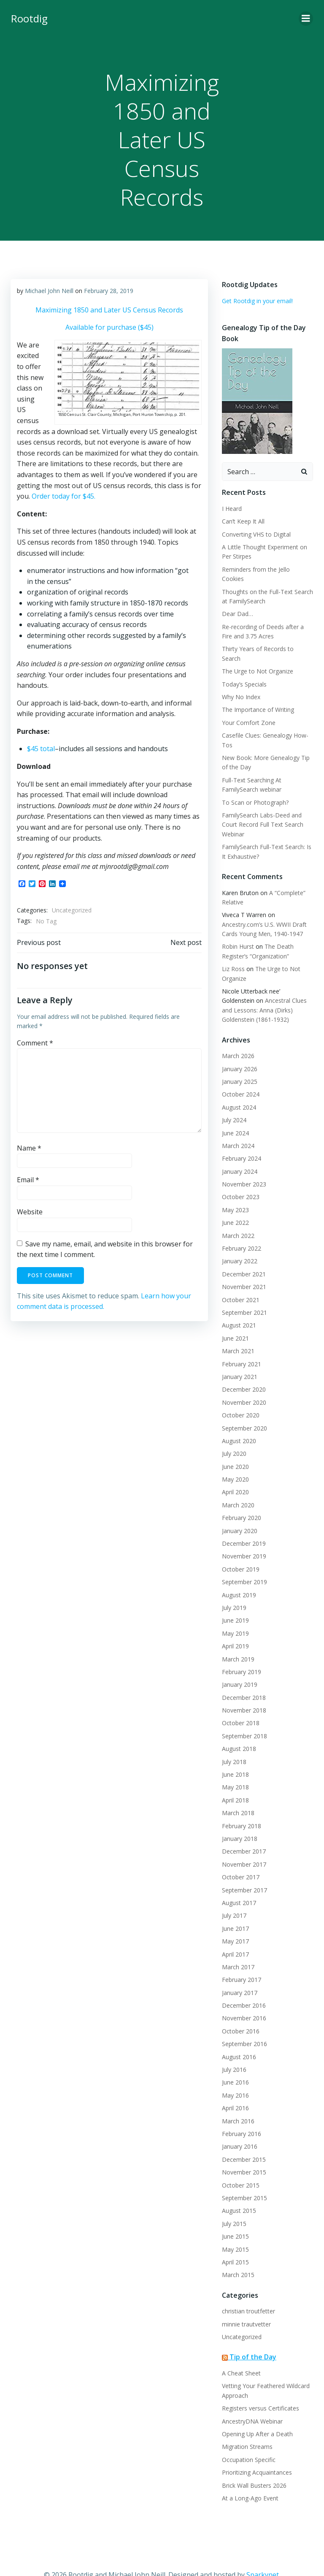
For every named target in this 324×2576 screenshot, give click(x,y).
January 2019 (238, 1665)
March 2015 (237, 2255)
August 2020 (238, 1421)
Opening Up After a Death (256, 2414)
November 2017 (243, 1844)
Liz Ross (232, 949)
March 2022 (237, 1216)
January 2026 (238, 1049)
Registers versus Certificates (259, 2389)
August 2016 (238, 2037)
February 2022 (240, 1228)
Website (29, 1211)
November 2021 (243, 1267)
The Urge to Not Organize (256, 652)
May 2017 (234, 1921)
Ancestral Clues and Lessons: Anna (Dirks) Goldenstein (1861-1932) (265, 990)
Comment (34, 1042)
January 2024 (238, 1152)
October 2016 (240, 2011)
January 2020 (238, 1511)
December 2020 (243, 1370)
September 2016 (243, 2024)
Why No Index (240, 677)
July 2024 (233, 1100)
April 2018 (234, 1780)
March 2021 (237, 1331)
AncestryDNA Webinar (251, 2401)
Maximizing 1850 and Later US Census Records (109, 309)
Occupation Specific (248, 2440)
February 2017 (240, 1960)
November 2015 (243, 2153)
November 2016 (243, 1999)
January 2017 (238, 1973)
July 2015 (233, 2204)
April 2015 (234, 2242)
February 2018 (240, 1806)
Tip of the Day (252, 2337)
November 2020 (243, 1383)
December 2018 (243, 1678)
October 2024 (240, 1075)
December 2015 (243, 2140)
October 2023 (240, 1177)
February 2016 (240, 2114)
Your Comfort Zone (248, 703)
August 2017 (238, 1883)
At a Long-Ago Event (249, 2478)
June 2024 (234, 1113)
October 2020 (240, 1395)
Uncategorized (71, 910)
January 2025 (238, 1062)
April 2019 (234, 1626)
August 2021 (238, 1306)
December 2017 (243, 1832)
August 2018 (238, 1729)
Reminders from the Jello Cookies (267, 569)
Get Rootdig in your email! (256, 300)
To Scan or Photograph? (254, 783)
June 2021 (234, 1318)
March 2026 (237, 1036)
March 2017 (237, 1947)
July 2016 (233, 2050)
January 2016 (238, 2127)
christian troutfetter (247, 2292)
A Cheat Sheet (240, 2353)
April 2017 (234, 1934)
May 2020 (234, 1459)
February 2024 (240, 1139)
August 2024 (238, 1087)
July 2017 (233, 1896)
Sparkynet (262, 2553)
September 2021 (243, 1293)
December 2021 (243, 1254)
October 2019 (240, 1549)
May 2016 (234, 2075)
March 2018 (237, 1793)
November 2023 (243, 1164)
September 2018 (243, 1716)
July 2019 (233, 1588)
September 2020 (243, 1408)
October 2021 (240, 1280)
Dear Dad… (236, 604)
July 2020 (233, 1434)
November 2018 (243, 1690)
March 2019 (237, 1639)
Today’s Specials (243, 664)
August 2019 (238, 1575)
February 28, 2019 (108, 290)
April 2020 (234, 1473)
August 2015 (238, 2191)
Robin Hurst (237, 927)
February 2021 (240, 1344)
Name (28, 1147)
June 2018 (234, 1755)
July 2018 (233, 1742)
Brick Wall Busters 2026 (253, 2466)
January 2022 (238, 1242)
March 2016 (237, 2101)
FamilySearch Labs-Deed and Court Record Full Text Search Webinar (261, 804)
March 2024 (237, 1126)
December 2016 (243, 1986)
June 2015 (234, 2216)
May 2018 (234, 1768)
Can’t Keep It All (242, 520)
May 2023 (234, 1190)
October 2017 (240, 1858)
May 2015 (234, 2230)
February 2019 (240, 1652)
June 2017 (234, 1909)
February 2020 (240, 1498)
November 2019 (243, 1537)
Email (27, 1179)
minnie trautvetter (245, 2304)
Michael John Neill (48, 290)
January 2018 (238, 1819)
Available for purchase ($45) (109, 326)
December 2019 (243, 1524)
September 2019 (243, 1562)
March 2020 (237, 1485)
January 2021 (238, 1357)
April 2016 (234, 2089)
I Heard (231, 508)
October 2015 (240, 2165)
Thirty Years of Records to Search (267, 639)
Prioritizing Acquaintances (256, 2453)
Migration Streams (246, 2427)
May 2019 (234, 1614)
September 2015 (243, 2178)
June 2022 (234, 1203)
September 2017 (243, 1870)
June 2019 (234, 1601)
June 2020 (234, 1447)
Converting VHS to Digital (255, 533)
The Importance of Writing (257, 690)
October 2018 (240, 1703)
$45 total (40, 748)
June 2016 (234, 2063)
